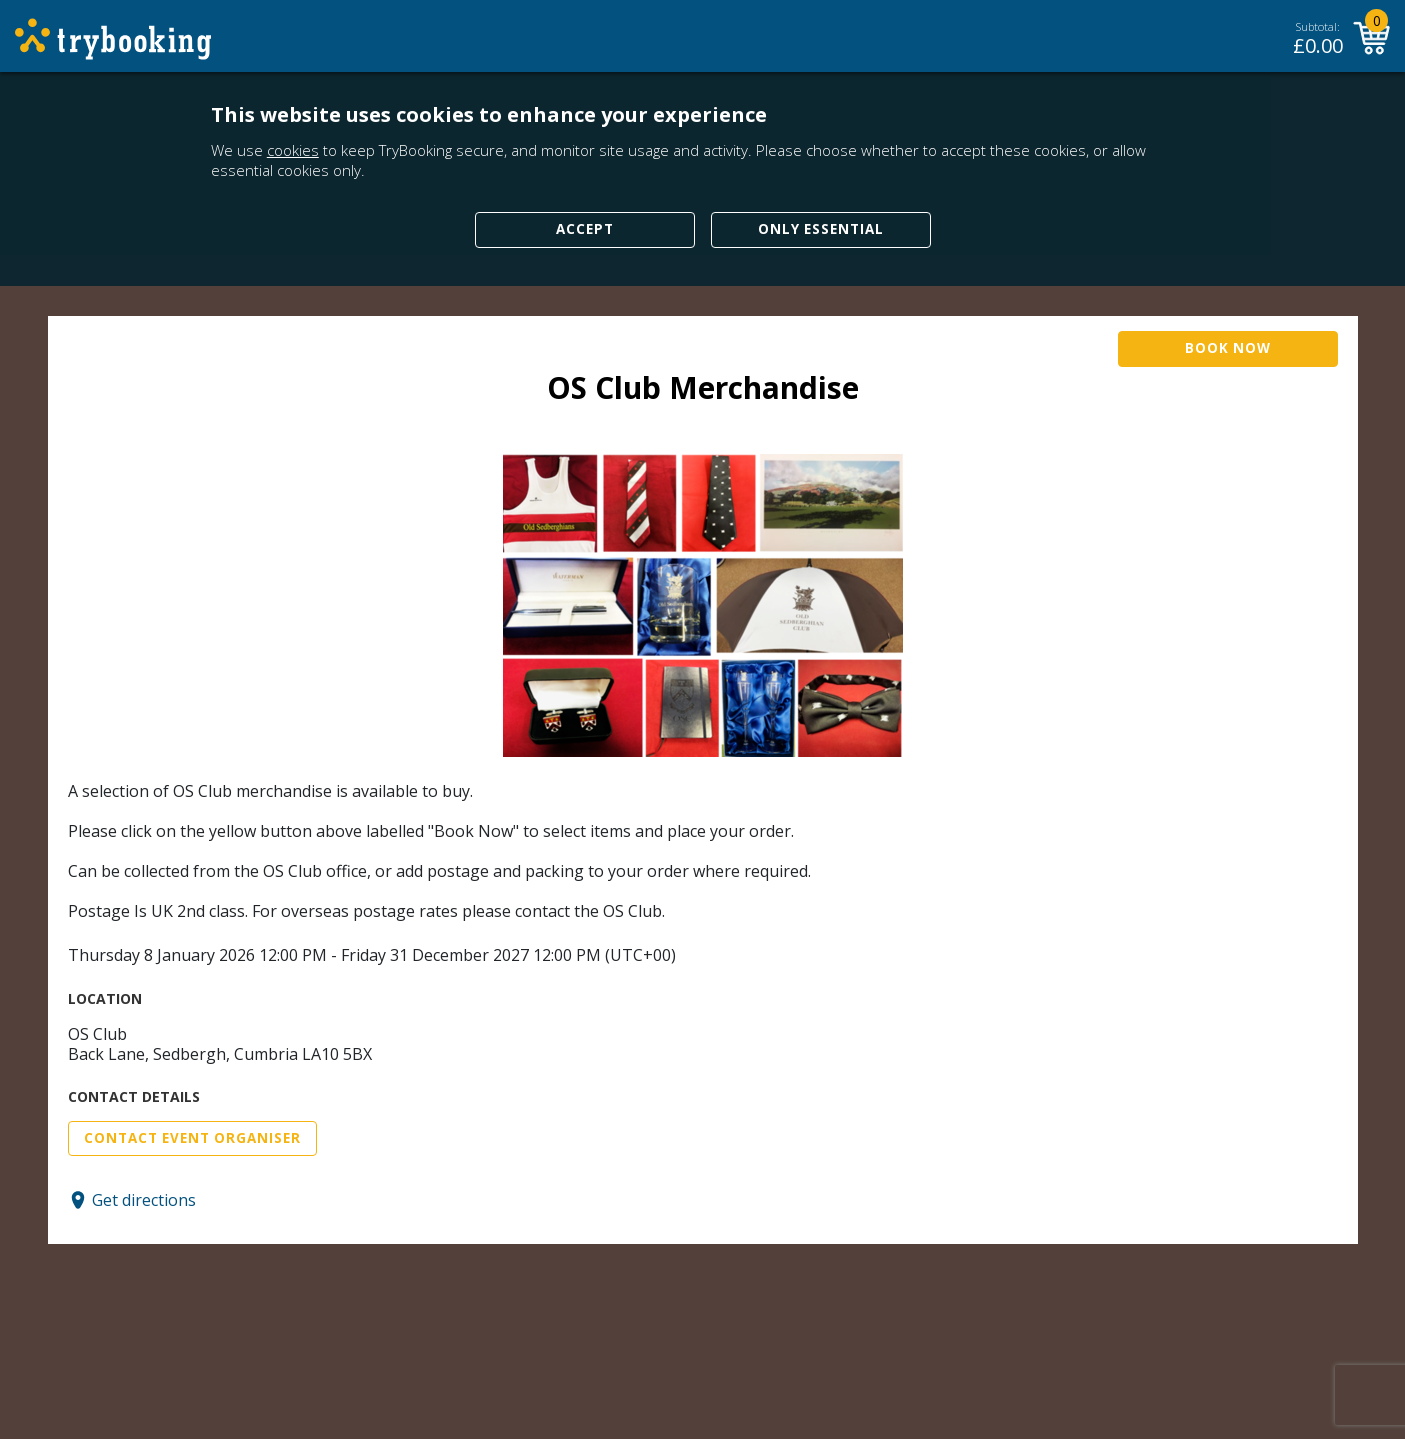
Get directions (144, 1200)
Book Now (1228, 348)
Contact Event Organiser (192, 1138)
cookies (293, 150)
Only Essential (821, 229)
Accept (585, 229)
